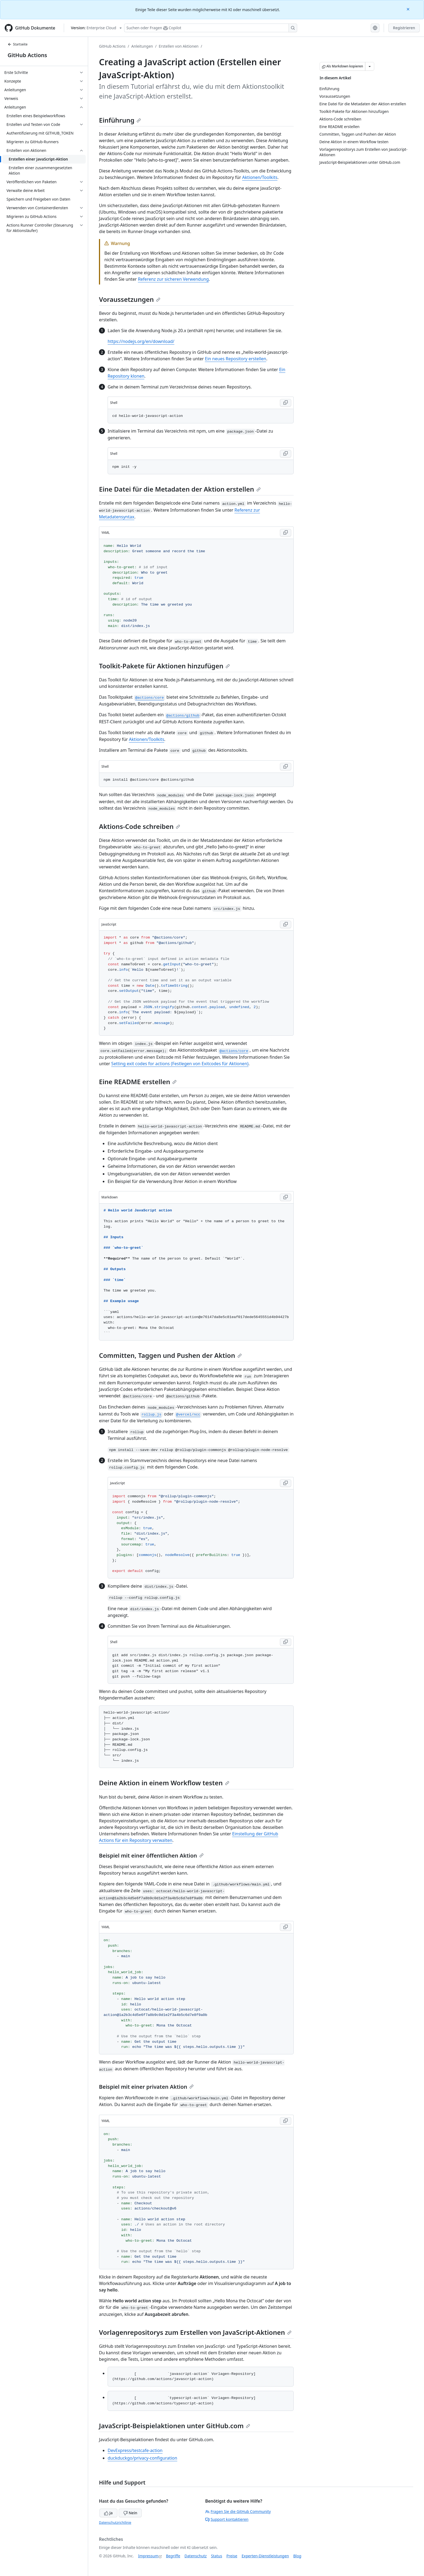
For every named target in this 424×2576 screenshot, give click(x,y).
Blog (297, 2555)
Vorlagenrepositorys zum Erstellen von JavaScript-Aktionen (195, 2332)
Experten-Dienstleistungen (265, 2555)
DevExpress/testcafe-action (135, 2450)
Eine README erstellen (138, 1081)
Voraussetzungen (129, 299)
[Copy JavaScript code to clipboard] (285, 924)
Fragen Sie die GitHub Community (238, 2511)
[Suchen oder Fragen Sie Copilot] (210, 28)
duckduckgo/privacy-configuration (142, 2458)
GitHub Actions (27, 55)
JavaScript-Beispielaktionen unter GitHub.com (174, 2425)
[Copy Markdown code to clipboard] (285, 1197)
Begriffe (173, 2555)
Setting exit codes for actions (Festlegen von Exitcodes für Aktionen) (179, 1064)
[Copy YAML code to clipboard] (285, 533)
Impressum (148, 2555)
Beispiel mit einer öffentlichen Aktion (151, 1855)
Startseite (18, 44)
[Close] (408, 9)
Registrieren (404, 27)
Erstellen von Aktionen (178, 46)
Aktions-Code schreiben (139, 826)
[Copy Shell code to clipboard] (285, 403)
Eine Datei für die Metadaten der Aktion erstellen (180, 489)
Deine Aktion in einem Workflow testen (164, 1782)
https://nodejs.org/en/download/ (141, 341)
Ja (108, 2512)
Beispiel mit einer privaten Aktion (146, 2086)
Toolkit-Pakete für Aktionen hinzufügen (164, 665)
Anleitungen (142, 46)
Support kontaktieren (227, 2519)
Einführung (120, 120)
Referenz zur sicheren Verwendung (173, 279)
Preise (231, 2555)
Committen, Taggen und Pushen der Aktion (170, 1355)
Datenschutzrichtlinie (115, 2522)
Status (216, 2555)
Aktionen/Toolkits (259, 177)
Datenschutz (195, 2555)
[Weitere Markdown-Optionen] (369, 66)
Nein (130, 2512)
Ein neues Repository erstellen (235, 359)
